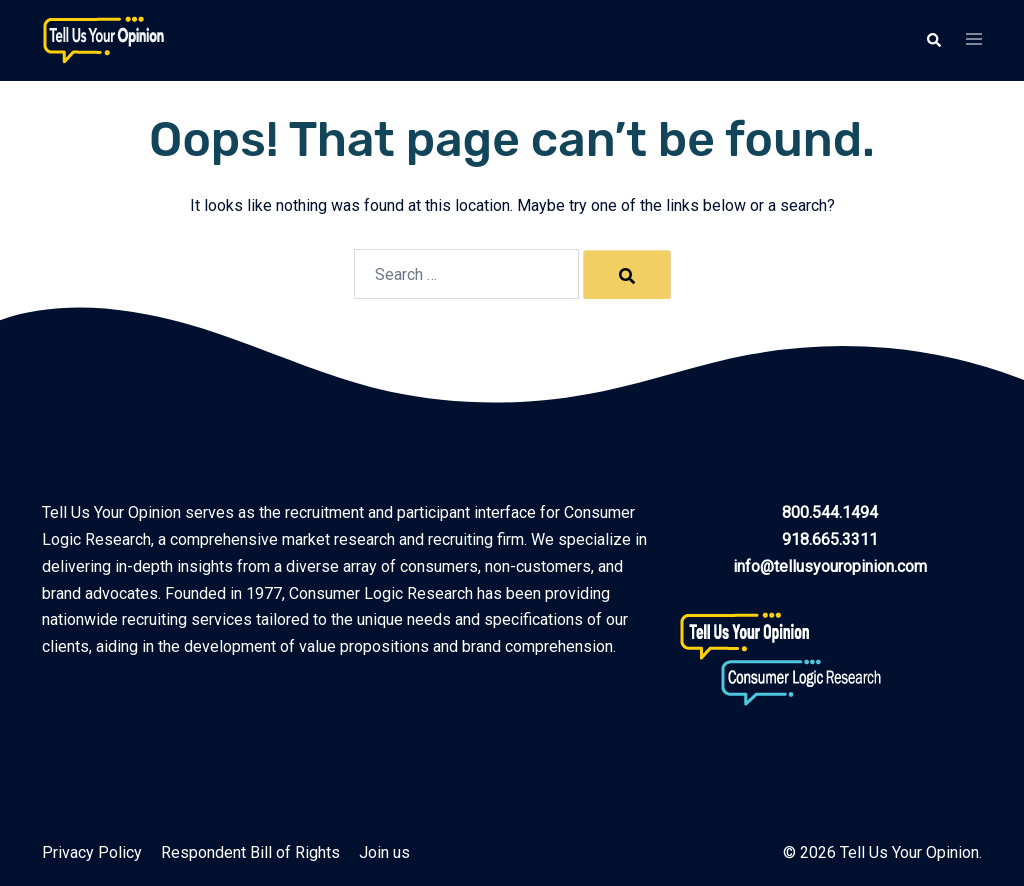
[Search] (627, 275)
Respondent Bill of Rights (250, 852)
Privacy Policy (92, 852)
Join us (384, 852)
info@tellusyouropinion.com (830, 566)
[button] (933, 40)
